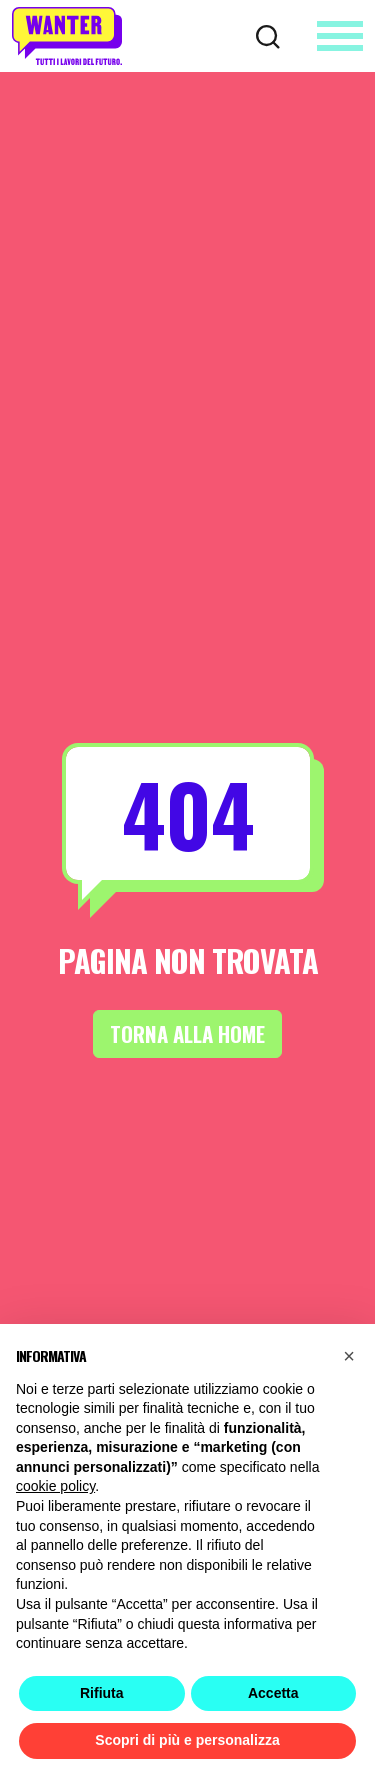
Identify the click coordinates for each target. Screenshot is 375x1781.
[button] (349, 1356)
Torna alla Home (187, 1033)
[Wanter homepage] (67, 36)
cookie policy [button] (55, 1486)
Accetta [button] (273, 1693)
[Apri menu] (340, 36)
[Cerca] (268, 35)
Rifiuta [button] (102, 1693)
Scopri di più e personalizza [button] (187, 1740)
